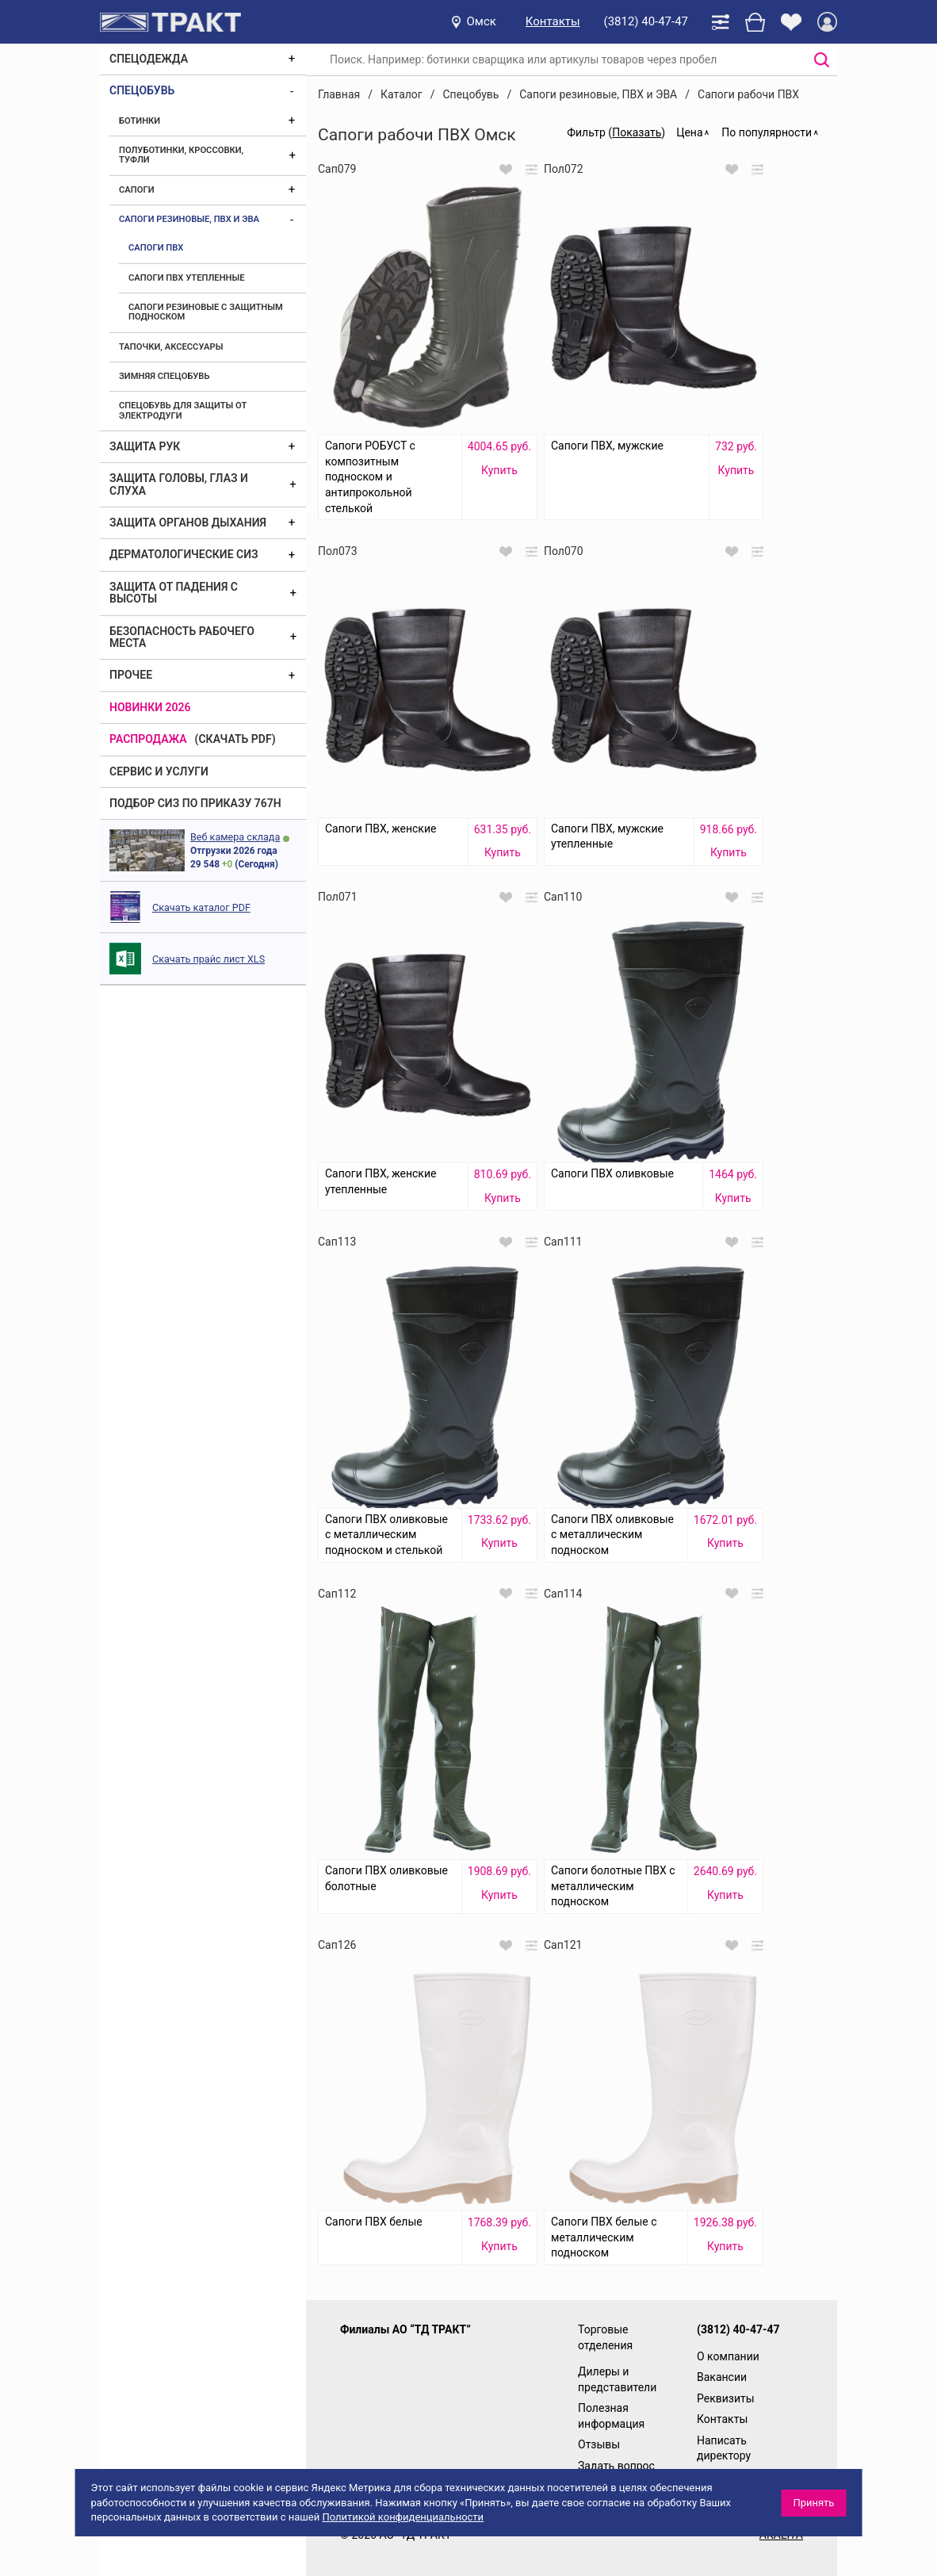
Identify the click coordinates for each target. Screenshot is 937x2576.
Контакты (553, 21)
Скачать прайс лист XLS (208, 959)
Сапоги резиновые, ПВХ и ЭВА (189, 219)
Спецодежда (148, 58)
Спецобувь (141, 90)
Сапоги (137, 190)
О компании (728, 2356)
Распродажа (148, 739)
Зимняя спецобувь (164, 376)
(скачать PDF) (235, 739)
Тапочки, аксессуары (171, 347)
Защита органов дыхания (187, 522)
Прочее (130, 674)
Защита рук (144, 446)
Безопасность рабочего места (181, 637)
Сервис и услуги (158, 771)
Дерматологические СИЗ (183, 554)
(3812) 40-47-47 (646, 21)
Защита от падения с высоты (173, 592)
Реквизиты (726, 2398)
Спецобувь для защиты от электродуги (183, 410)
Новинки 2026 (150, 707)
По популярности (766, 132)
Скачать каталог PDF (201, 907)
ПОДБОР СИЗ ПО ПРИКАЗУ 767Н (195, 803)
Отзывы (599, 2444)
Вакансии (722, 2377)
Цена (689, 132)
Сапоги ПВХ (155, 248)
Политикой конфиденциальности (403, 2517)
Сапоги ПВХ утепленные (186, 278)
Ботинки (139, 121)
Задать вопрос (616, 2465)
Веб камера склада (235, 837)
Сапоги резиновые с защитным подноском (205, 312)
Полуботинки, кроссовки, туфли (181, 155)
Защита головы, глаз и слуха (178, 484)
